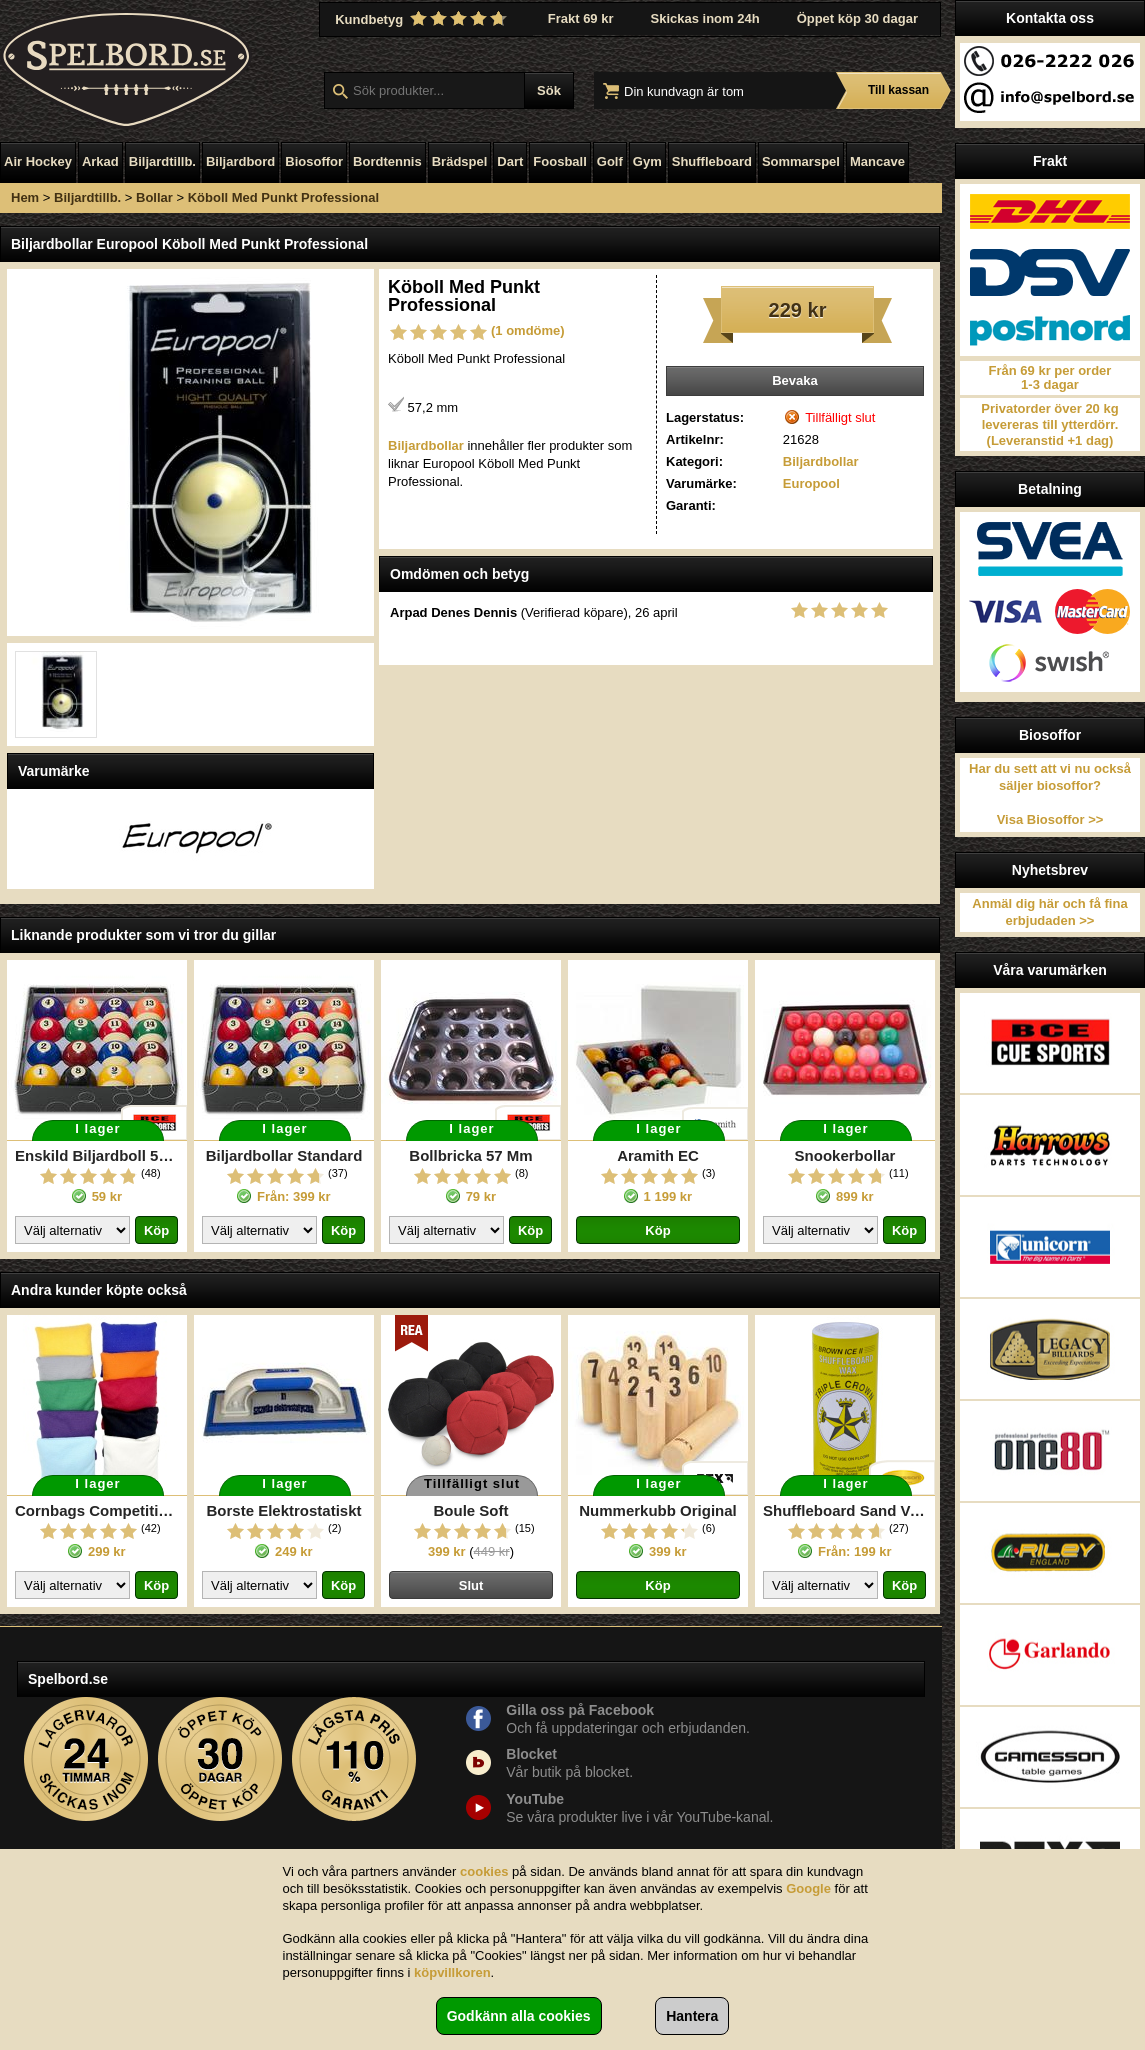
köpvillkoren (452, 1972)
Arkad (100, 161)
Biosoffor (314, 161)
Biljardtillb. (162, 161)
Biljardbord (240, 161)
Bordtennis (387, 161)
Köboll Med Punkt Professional (283, 197)
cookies (484, 1871)
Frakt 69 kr (581, 18)
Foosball (559, 161)
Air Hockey (38, 161)
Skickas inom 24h (705, 18)
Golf (610, 161)
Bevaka (795, 380)
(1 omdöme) (528, 330)
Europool (811, 483)
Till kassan (898, 90)
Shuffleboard (712, 161)
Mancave (877, 161)
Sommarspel (801, 161)
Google (808, 1888)
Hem (25, 197)
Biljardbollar (821, 461)
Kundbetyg (423, 19)
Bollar (154, 197)
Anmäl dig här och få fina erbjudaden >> (1049, 912)
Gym (647, 161)
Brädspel (460, 161)
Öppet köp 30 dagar (857, 18)
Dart (510, 161)
